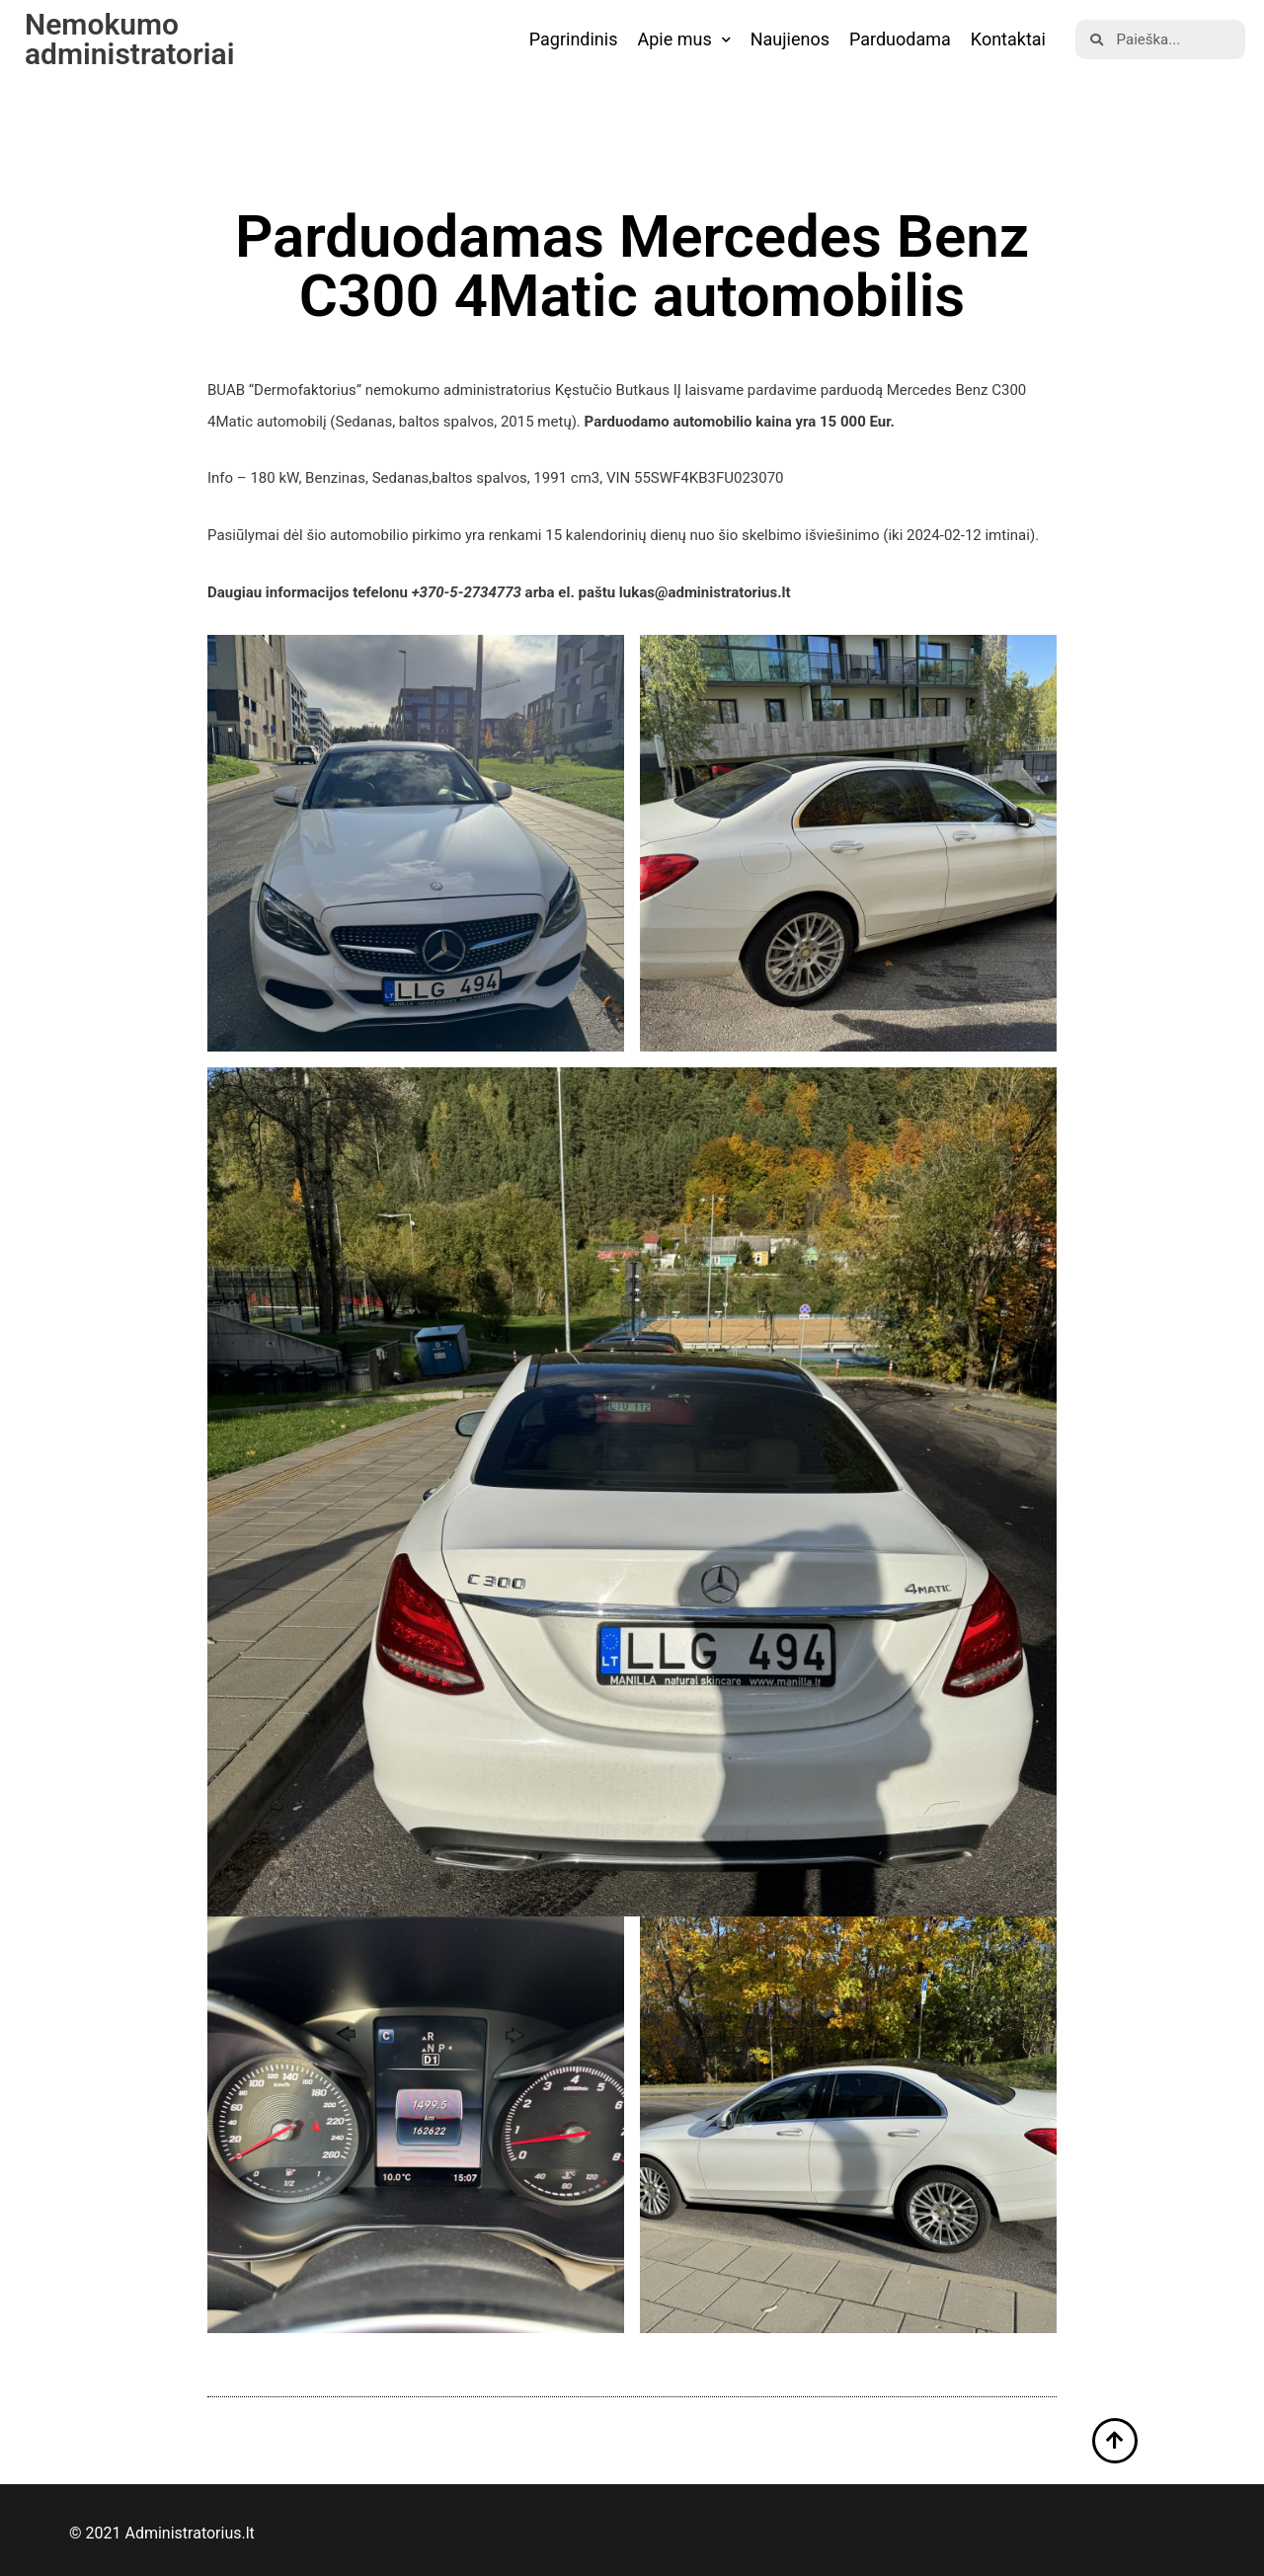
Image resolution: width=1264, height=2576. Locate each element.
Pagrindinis (573, 39)
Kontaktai (1008, 39)
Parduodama (900, 39)
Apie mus (683, 40)
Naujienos (790, 39)
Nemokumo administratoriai (130, 39)
